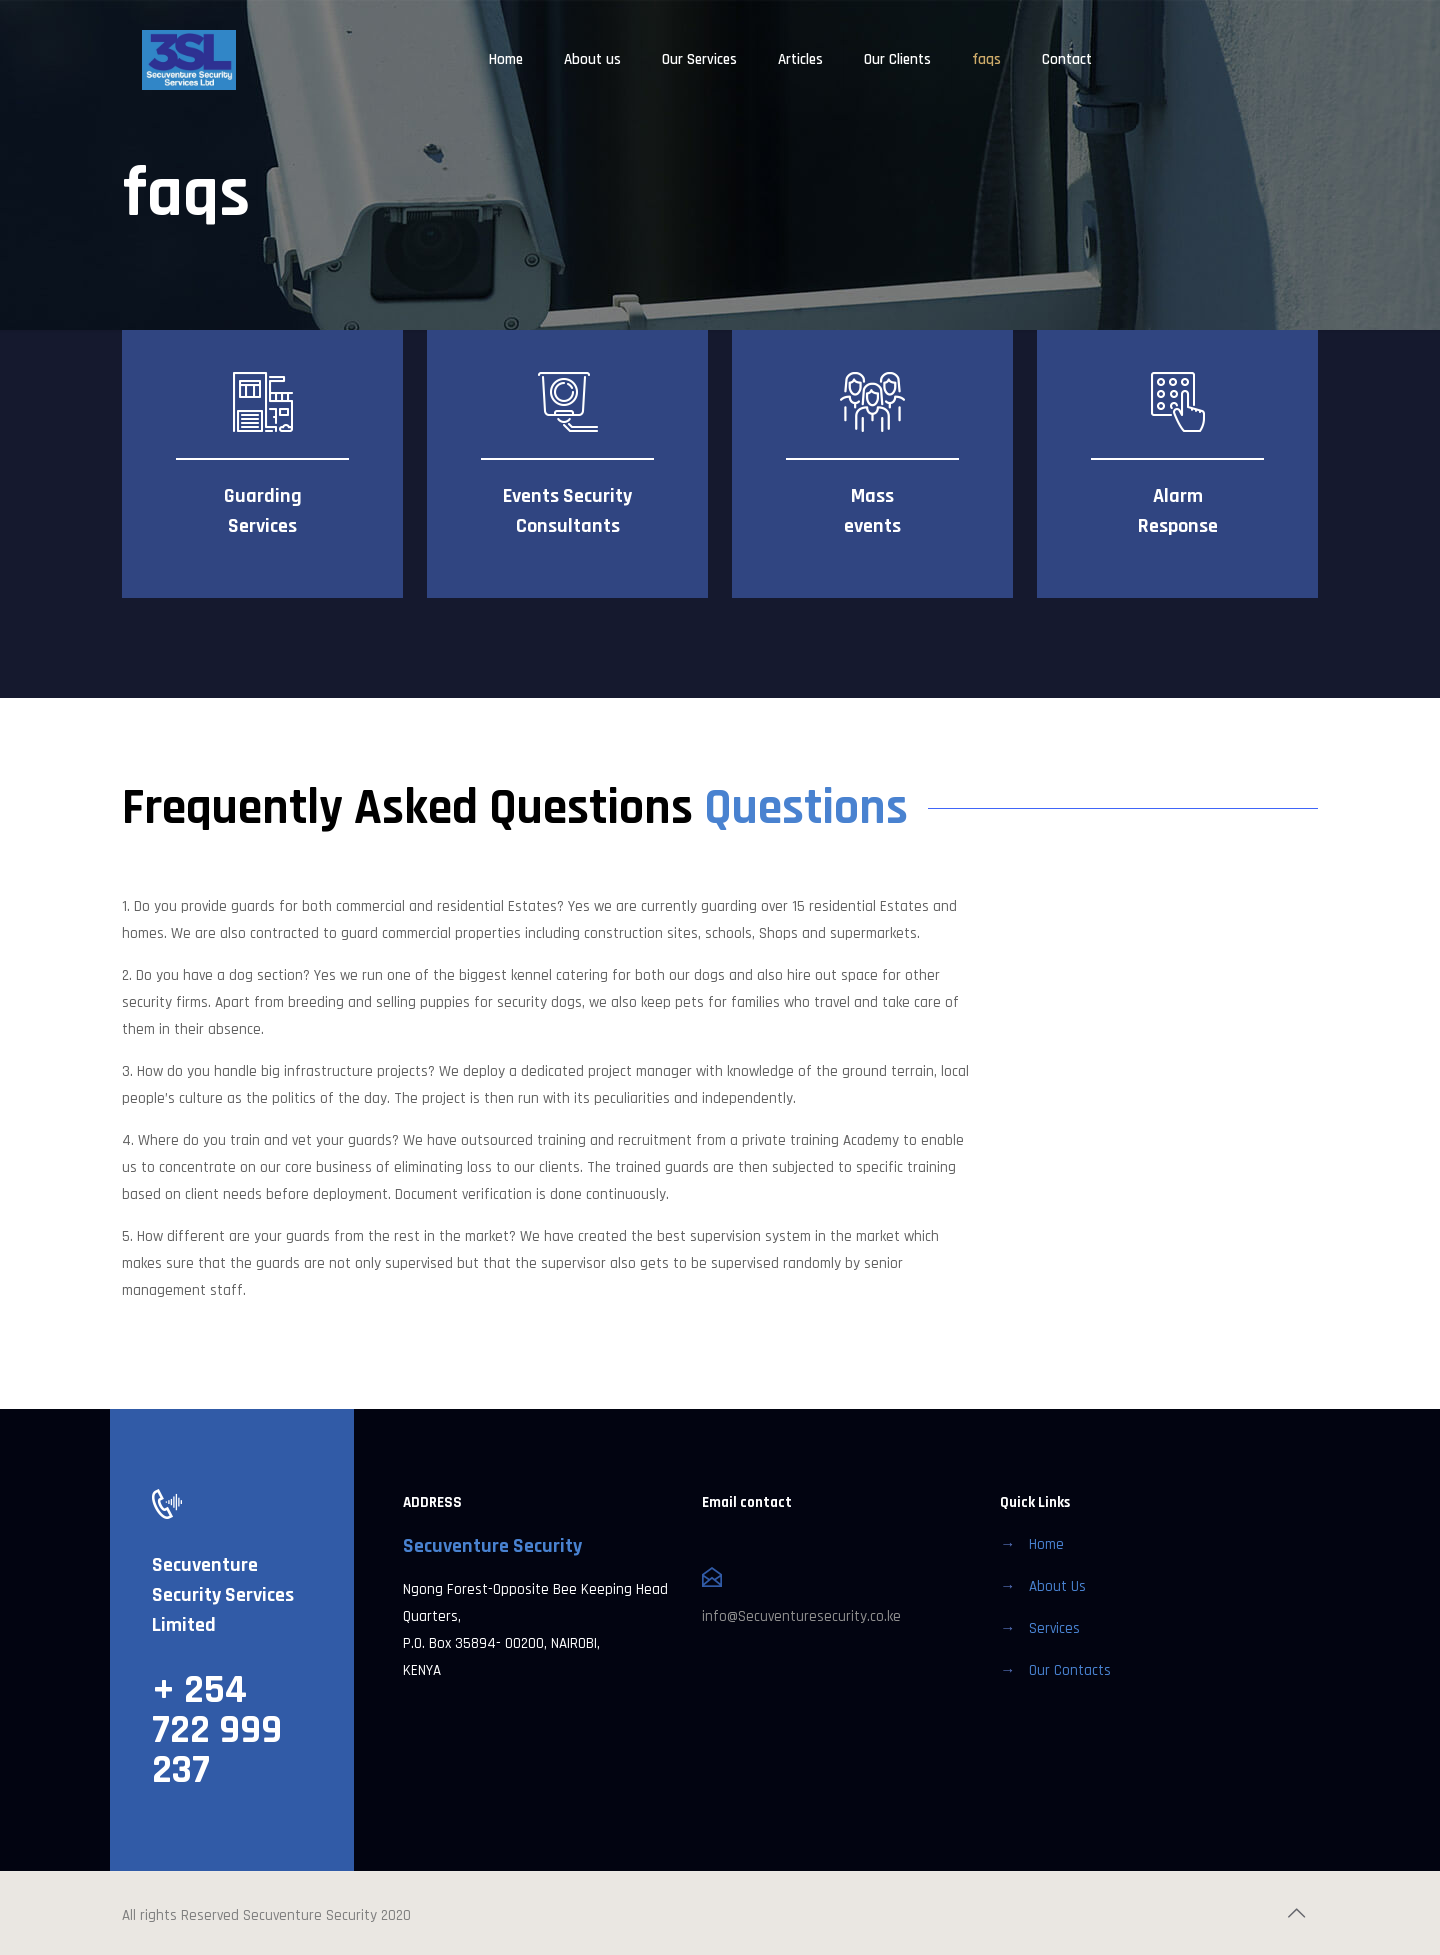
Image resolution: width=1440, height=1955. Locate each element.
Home (1046, 1544)
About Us (1057, 1586)
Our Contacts (1070, 1670)
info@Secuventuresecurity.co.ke (801, 1616)
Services (1054, 1628)
